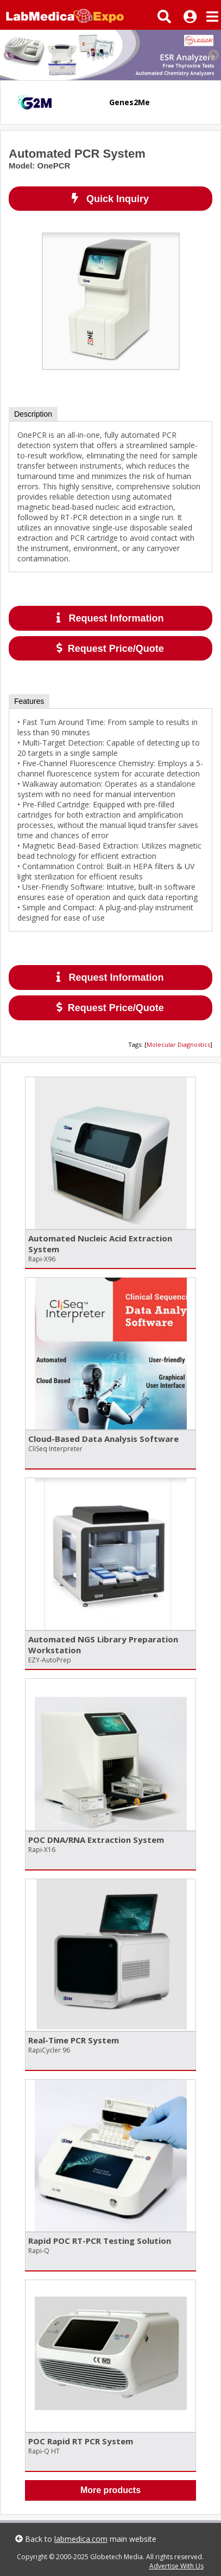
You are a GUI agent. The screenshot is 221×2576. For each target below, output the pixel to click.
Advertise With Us (176, 2566)
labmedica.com (81, 2539)
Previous (8, 54)
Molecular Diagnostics (178, 1044)
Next (212, 54)
